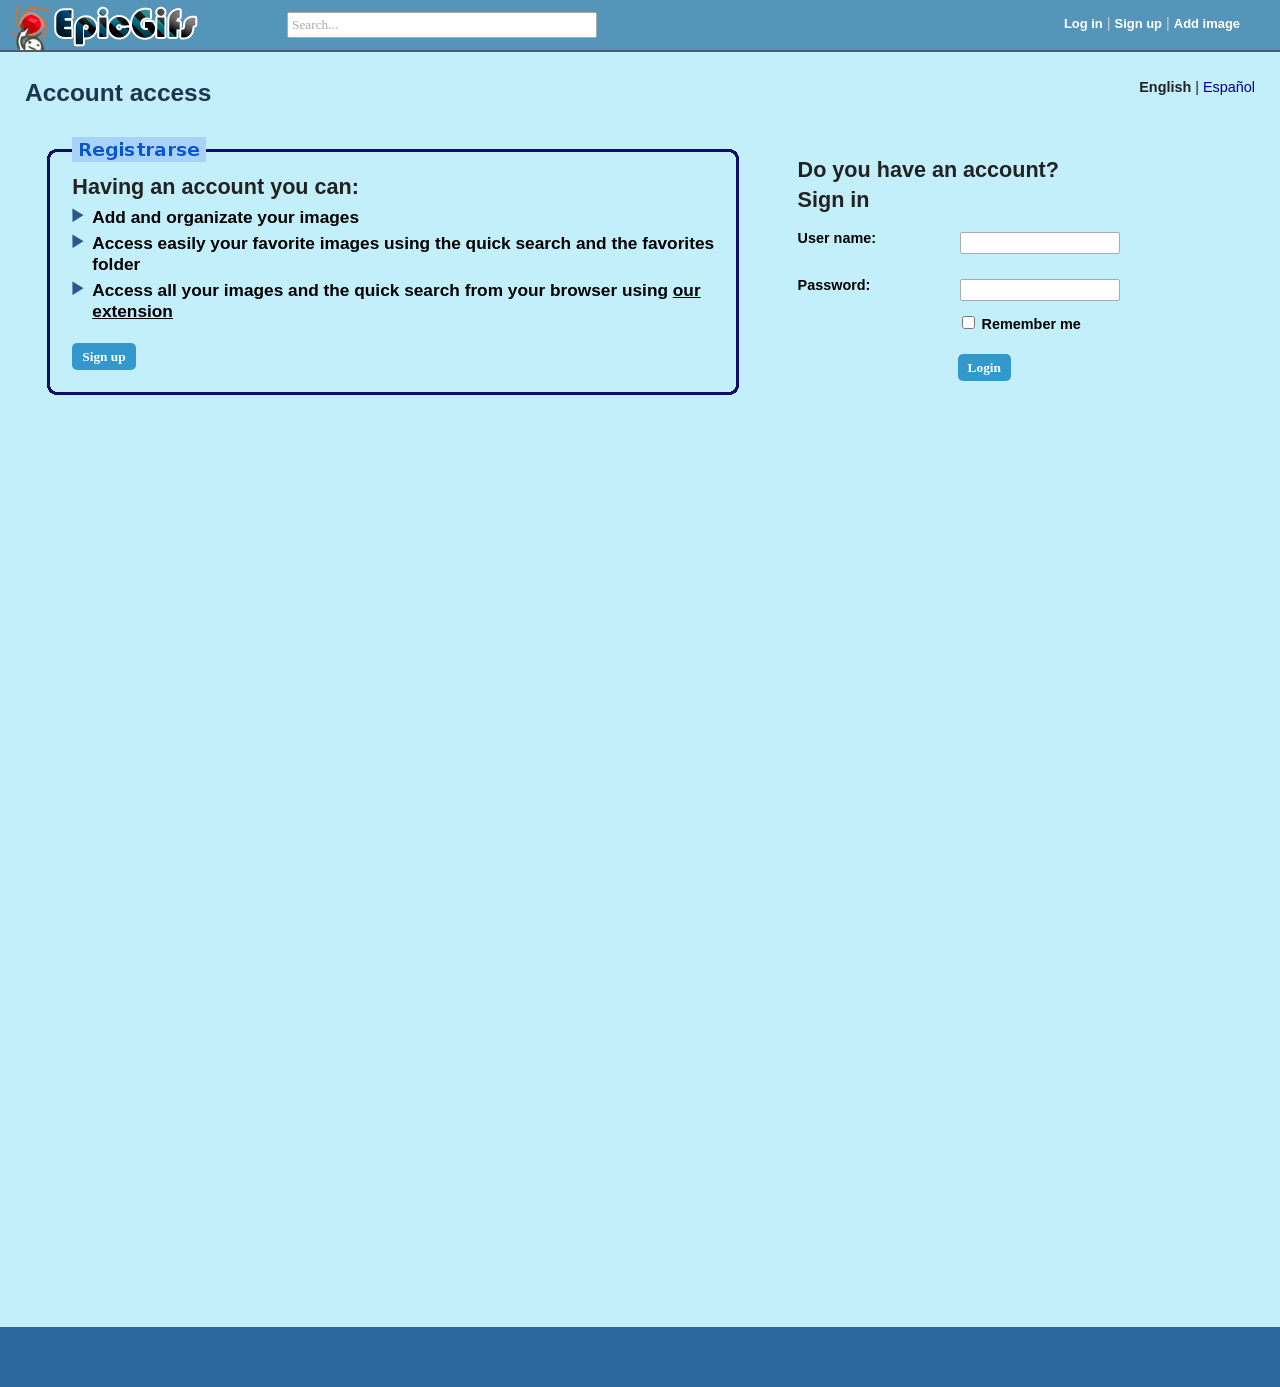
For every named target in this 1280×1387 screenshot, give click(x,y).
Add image (1207, 23)
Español (1229, 87)
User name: (837, 238)
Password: (834, 285)
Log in (1083, 23)
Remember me (1021, 324)
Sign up (1139, 23)
